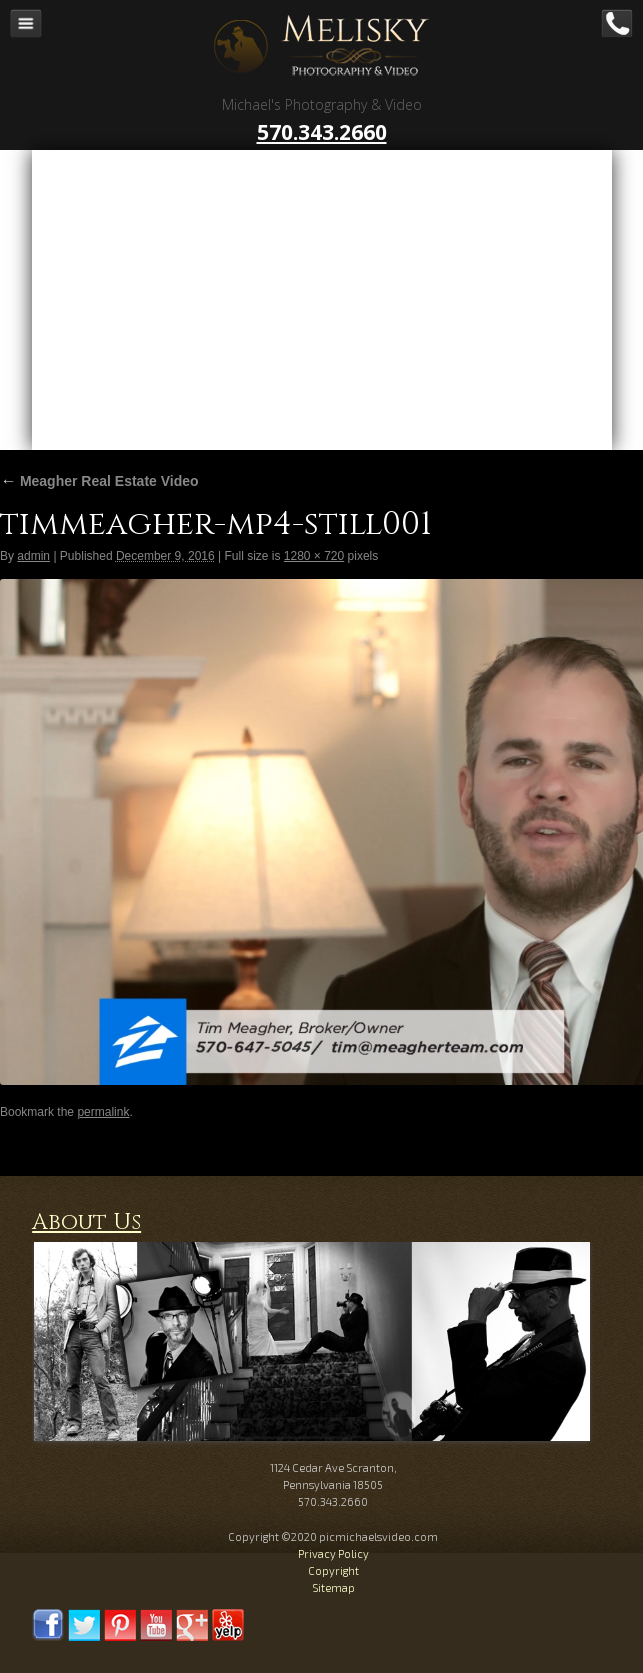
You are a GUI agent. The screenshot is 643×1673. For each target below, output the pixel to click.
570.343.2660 (322, 132)
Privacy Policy (333, 1553)
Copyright (333, 1570)
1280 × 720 (314, 556)
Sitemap (333, 1587)
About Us (86, 1222)
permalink (103, 1112)
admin (33, 556)
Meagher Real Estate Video (99, 481)
